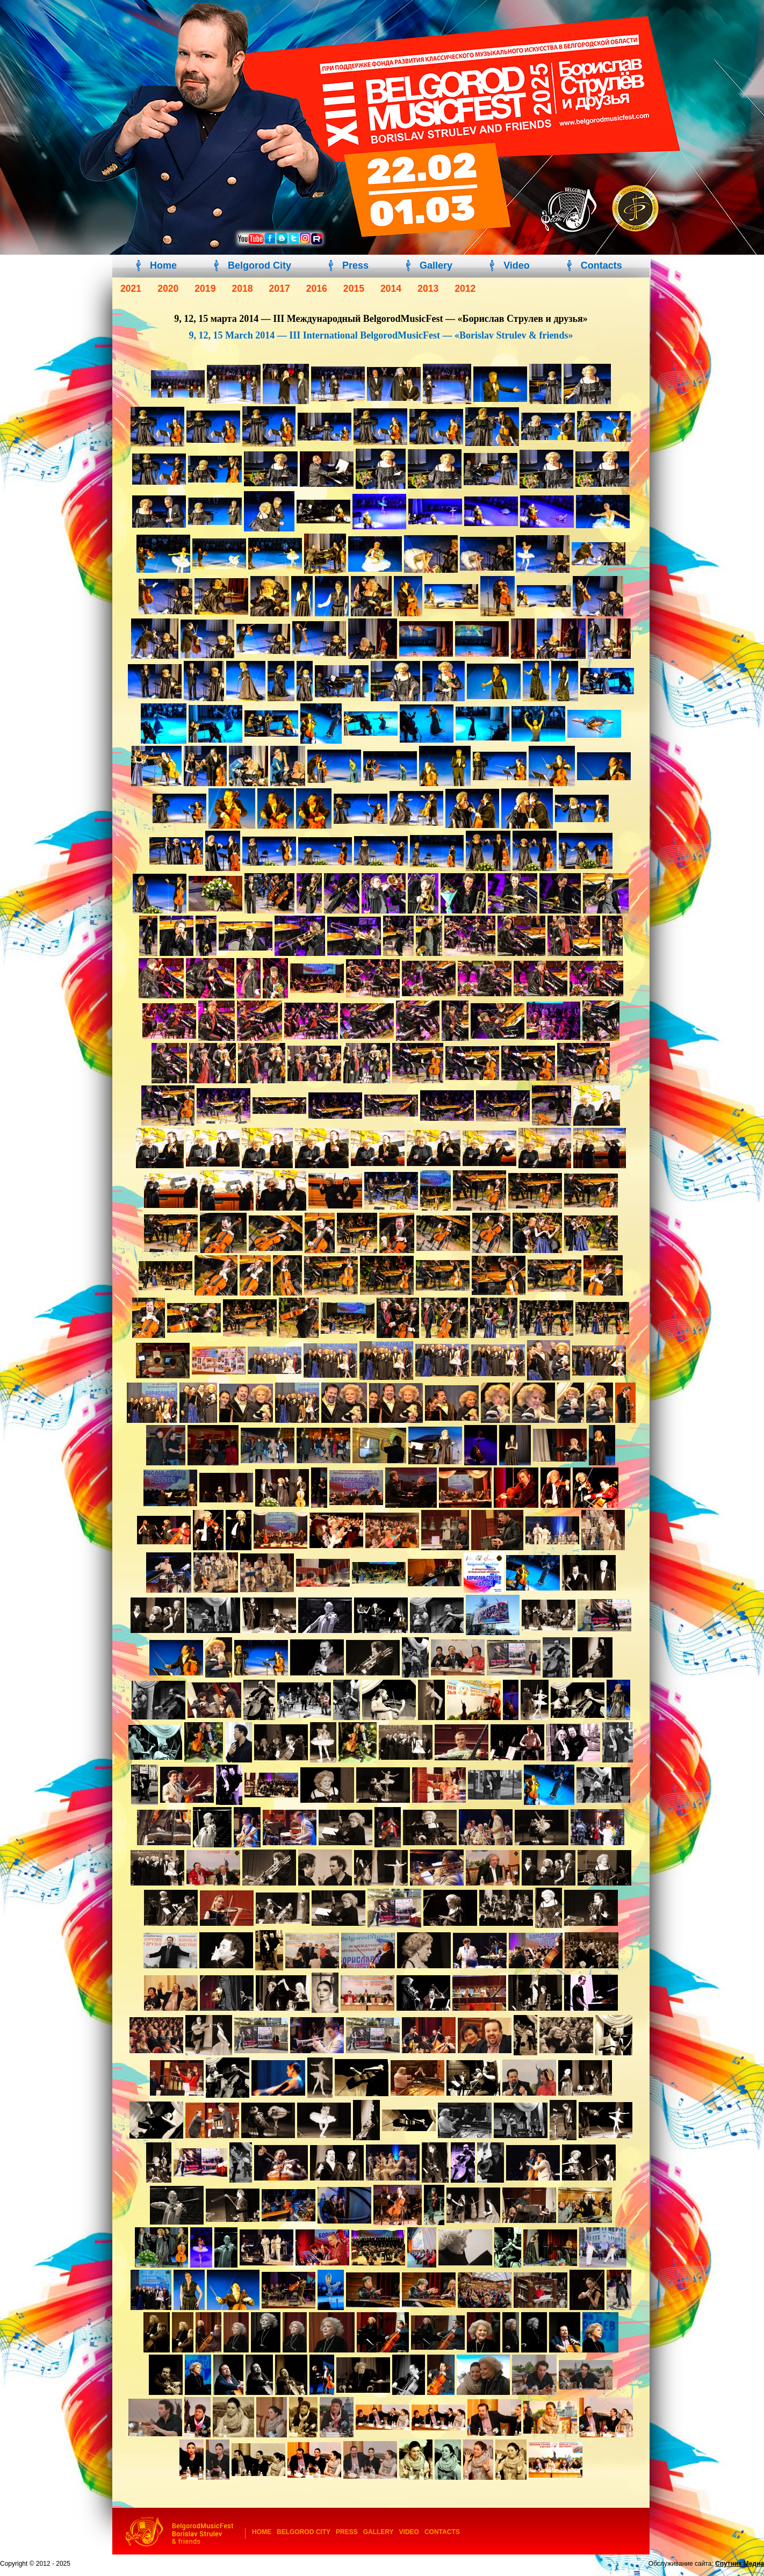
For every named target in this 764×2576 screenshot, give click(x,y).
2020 (167, 288)
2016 (316, 288)
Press (355, 265)
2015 (353, 288)
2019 (204, 288)
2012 (465, 288)
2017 (279, 288)
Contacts (601, 265)
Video (516, 265)
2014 (390, 288)
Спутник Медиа (739, 2563)
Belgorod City (259, 265)
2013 (427, 288)
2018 (242, 288)
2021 (130, 288)
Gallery (436, 265)
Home (163, 265)
